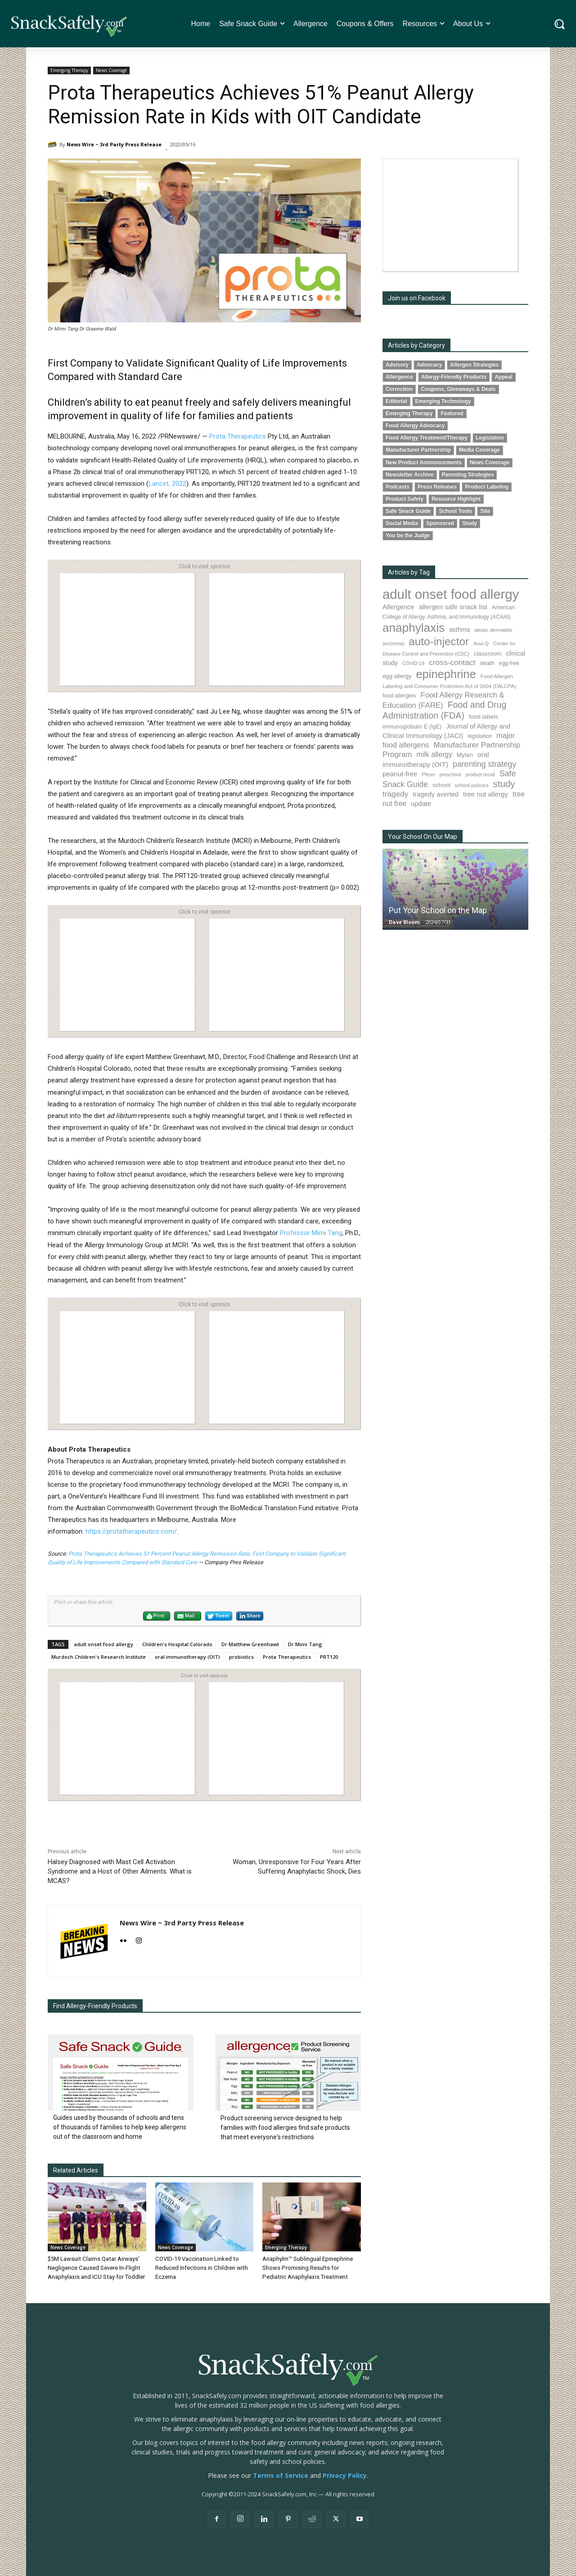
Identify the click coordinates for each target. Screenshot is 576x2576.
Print (155, 1616)
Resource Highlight (456, 499)
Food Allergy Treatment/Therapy (427, 438)
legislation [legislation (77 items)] (480, 736)
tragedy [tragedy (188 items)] (395, 793)
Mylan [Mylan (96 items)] (465, 755)
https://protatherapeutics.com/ (131, 1531)
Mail (186, 1616)
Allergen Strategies (474, 365)
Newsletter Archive (410, 474)
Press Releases (437, 487)
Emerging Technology (443, 401)
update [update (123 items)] (421, 803)
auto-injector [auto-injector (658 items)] (439, 641)
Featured (452, 413)
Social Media (402, 523)
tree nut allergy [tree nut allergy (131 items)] (485, 794)
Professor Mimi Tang (311, 1233)
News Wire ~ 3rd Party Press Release (114, 144)
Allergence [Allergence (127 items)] (398, 607)
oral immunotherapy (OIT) (187, 1656)
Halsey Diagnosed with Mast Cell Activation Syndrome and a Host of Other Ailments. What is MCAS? (120, 1871)
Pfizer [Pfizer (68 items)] (428, 774)
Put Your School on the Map (438, 910)
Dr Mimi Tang (305, 1644)
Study (469, 523)
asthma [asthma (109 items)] (459, 629)
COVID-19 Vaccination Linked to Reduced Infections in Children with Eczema (201, 2267)
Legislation (490, 438)
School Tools (455, 511)
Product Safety (404, 499)
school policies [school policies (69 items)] (472, 785)
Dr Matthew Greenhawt (250, 1644)
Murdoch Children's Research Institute (98, 1656)
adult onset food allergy (103, 1644)
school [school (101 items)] (441, 785)
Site (485, 511)
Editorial (396, 401)
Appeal (504, 377)
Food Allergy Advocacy (415, 425)
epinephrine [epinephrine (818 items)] (446, 674)
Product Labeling (486, 487)
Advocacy (429, 365)
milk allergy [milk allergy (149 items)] (435, 754)
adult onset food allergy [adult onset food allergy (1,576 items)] (450, 594)
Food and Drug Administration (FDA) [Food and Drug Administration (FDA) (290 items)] (444, 710)
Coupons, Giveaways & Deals (458, 389)
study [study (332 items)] (504, 784)
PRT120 (329, 1656)
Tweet (218, 1616)
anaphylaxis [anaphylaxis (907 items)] (413, 627)
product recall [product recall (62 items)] (480, 774)
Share (250, 1616)
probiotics (241, 1656)
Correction (399, 389)
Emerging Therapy (69, 70)
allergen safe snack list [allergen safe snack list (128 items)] (453, 607)
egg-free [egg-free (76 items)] (509, 663)
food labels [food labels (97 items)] (483, 716)
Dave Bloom (404, 922)
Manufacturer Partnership (418, 450)
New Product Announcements (424, 462)
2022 (179, 484)
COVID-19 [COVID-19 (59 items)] (413, 663)
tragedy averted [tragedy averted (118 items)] (436, 794)
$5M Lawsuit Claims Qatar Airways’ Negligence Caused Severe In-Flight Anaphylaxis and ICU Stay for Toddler (96, 2267)
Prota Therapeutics (237, 436)
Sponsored (440, 523)
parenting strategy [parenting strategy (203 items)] (484, 764)
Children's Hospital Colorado (177, 1644)
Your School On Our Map (422, 836)
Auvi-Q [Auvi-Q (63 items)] (481, 643)
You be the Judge (408, 535)
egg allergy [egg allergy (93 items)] (396, 676)
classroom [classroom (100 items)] (488, 653)
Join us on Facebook (417, 298)
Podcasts (398, 487)
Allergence (399, 377)
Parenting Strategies (468, 474)
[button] (559, 23)
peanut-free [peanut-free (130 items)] (399, 774)
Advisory (397, 365)
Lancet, (160, 484)
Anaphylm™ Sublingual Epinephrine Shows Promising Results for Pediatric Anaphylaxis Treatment (307, 2267)
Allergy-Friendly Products (453, 377)
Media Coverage (479, 450)
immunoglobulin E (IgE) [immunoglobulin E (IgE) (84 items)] (411, 727)
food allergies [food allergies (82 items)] (399, 696)
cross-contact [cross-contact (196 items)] (452, 662)
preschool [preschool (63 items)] (450, 774)
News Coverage (111, 70)
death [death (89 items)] (487, 663)
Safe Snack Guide (408, 511)
